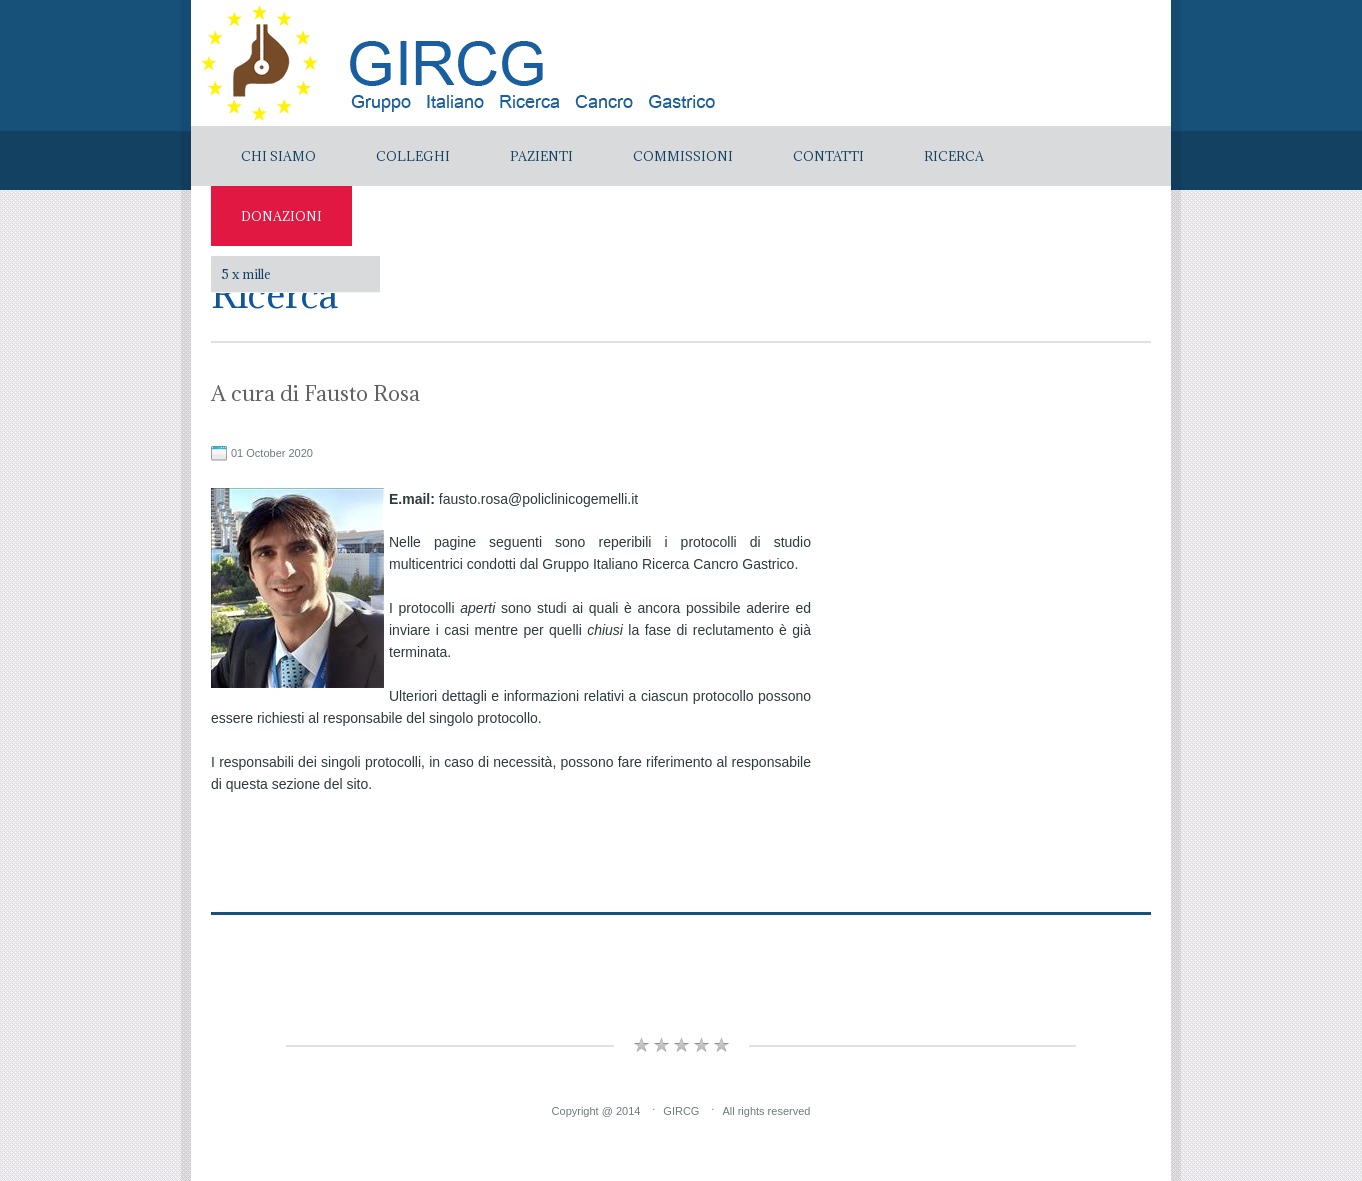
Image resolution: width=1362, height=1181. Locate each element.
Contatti (828, 156)
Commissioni (683, 156)
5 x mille (246, 274)
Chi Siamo (278, 156)
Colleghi (413, 156)
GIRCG (681, 1111)
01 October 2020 (272, 453)
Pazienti (541, 156)
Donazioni (281, 216)
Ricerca (954, 156)
